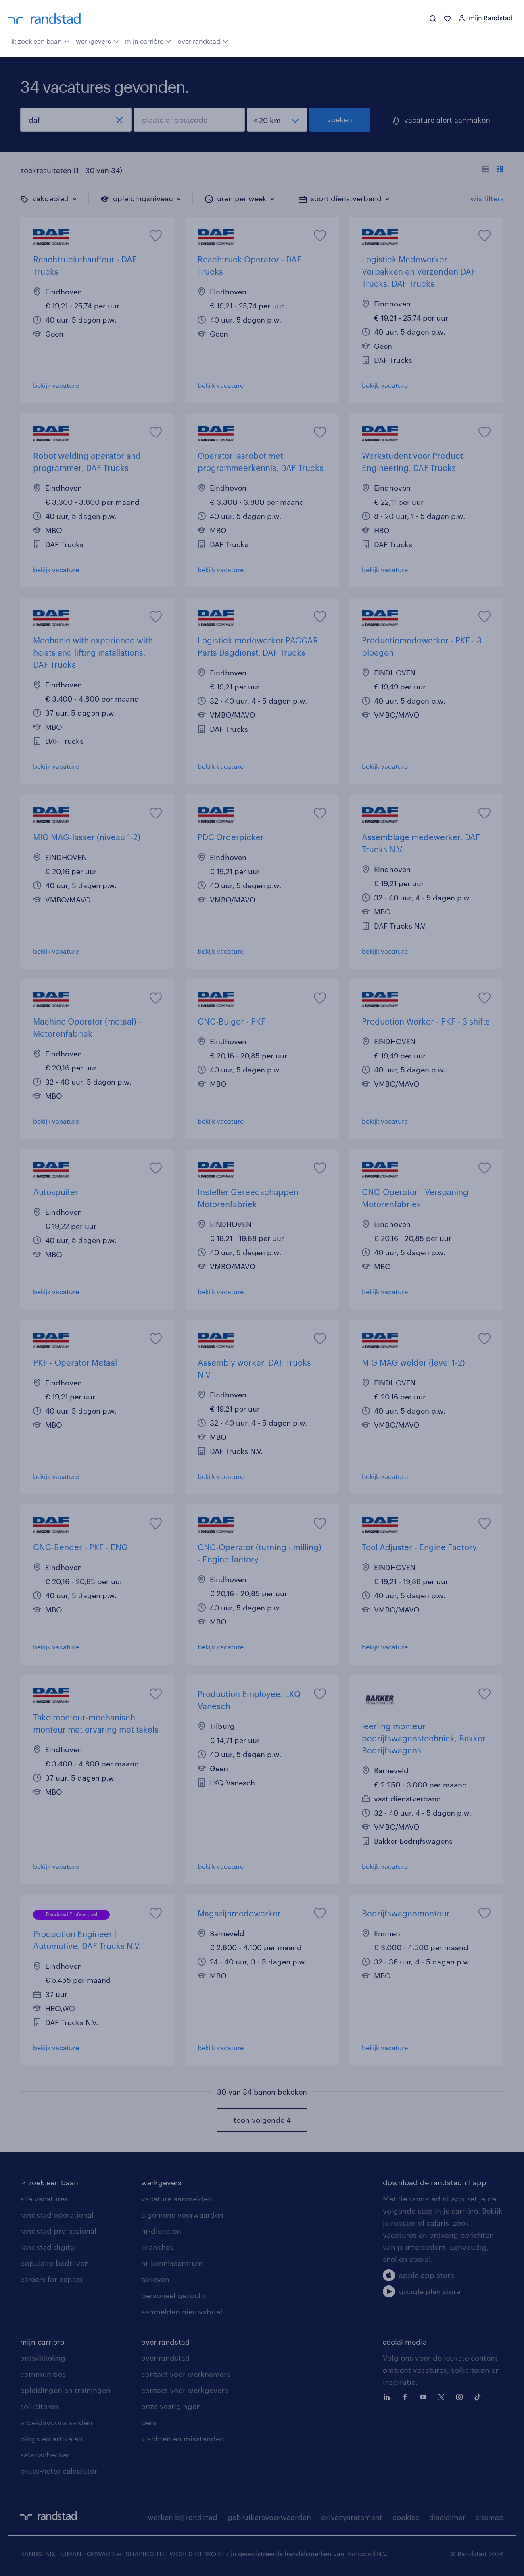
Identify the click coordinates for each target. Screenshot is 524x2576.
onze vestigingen (171, 2406)
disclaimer (447, 2517)
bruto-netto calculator (58, 2470)
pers (149, 2422)
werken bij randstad (182, 2517)
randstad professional (58, 2230)
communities (43, 2374)
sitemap (490, 2517)
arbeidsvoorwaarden (56, 2422)
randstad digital (48, 2247)
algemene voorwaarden (182, 2214)
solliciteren (39, 2406)
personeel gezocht (173, 2295)
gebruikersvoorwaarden (269, 2517)
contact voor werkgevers (184, 2390)
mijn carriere (42, 2341)
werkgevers (97, 40)
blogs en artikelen (51, 2438)
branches (157, 2247)
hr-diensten (161, 2230)
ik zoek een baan (40, 40)
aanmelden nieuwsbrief (182, 2311)
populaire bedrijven (54, 2263)
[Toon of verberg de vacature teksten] (493, 170)
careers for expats (51, 2279)
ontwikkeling (42, 2357)
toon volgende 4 (262, 2120)
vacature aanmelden (176, 2198)
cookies (405, 2517)
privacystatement (351, 2517)
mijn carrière (148, 40)
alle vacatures (44, 2198)
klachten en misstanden (182, 2438)
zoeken (340, 119)
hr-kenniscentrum (172, 2263)
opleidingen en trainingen (65, 2390)
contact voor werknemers (185, 2374)
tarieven (155, 2279)
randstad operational (57, 2214)
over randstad (202, 40)
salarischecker (45, 2454)
